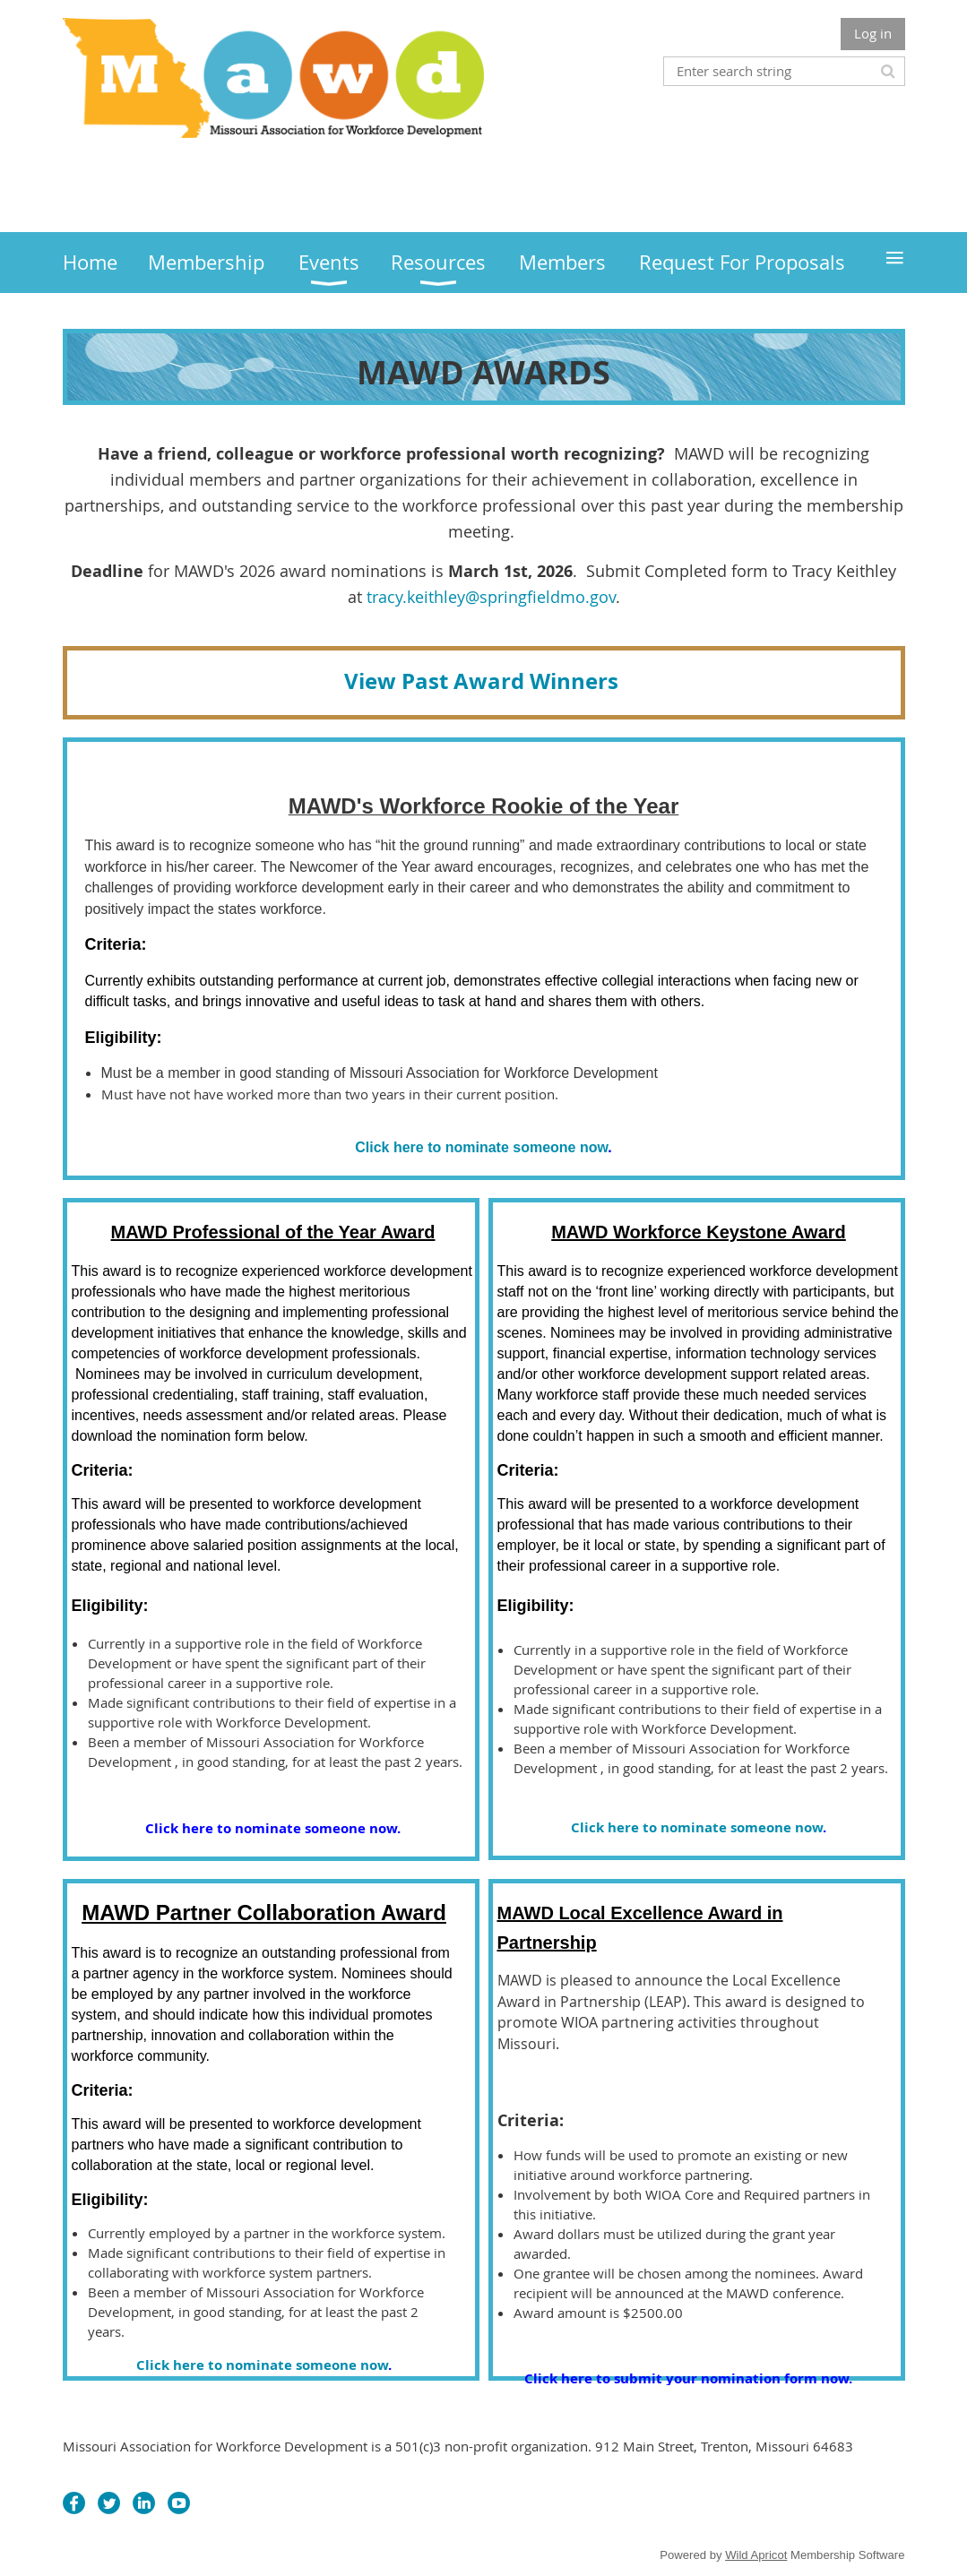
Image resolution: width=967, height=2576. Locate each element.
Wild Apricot (756, 2555)
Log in (873, 33)
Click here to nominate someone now (481, 1147)
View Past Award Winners (484, 681)
